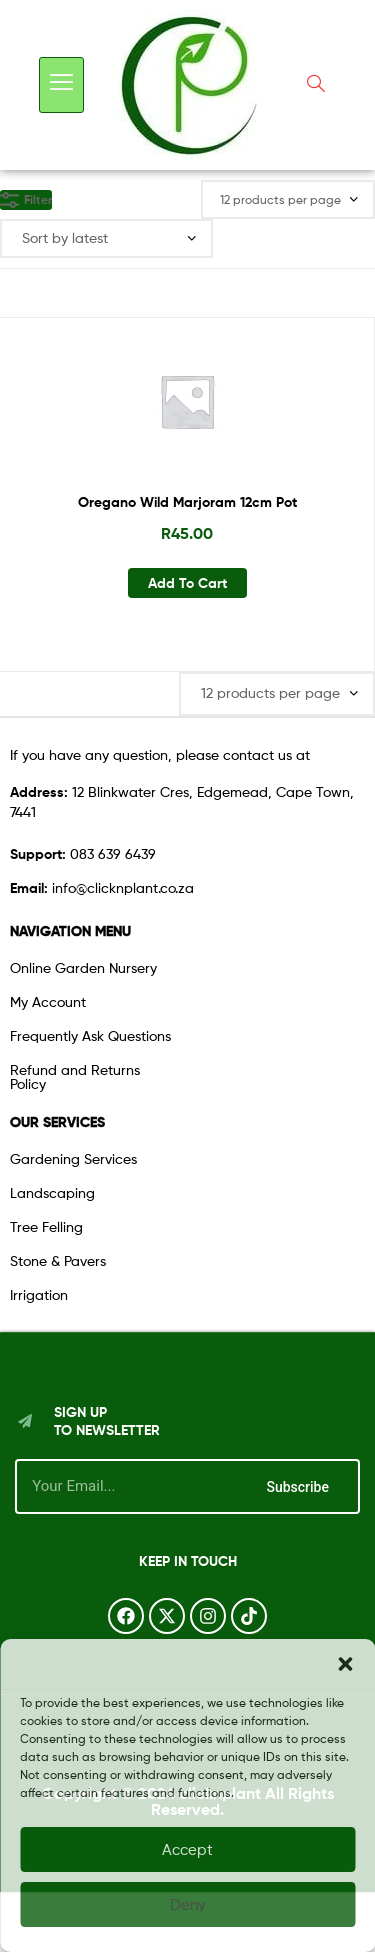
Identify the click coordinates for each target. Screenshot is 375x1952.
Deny (188, 1905)
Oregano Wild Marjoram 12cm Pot (187, 502)
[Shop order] (106, 238)
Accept (187, 1850)
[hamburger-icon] (61, 84)
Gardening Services (73, 1158)
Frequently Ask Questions (90, 1035)
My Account (48, 1001)
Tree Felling (46, 1226)
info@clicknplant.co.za (102, 887)
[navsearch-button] (316, 85)
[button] (345, 1664)
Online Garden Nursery (83, 967)
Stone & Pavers (58, 1260)
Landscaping (52, 1192)
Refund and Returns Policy (75, 1076)
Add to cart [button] (187, 583)
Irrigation (39, 1294)
